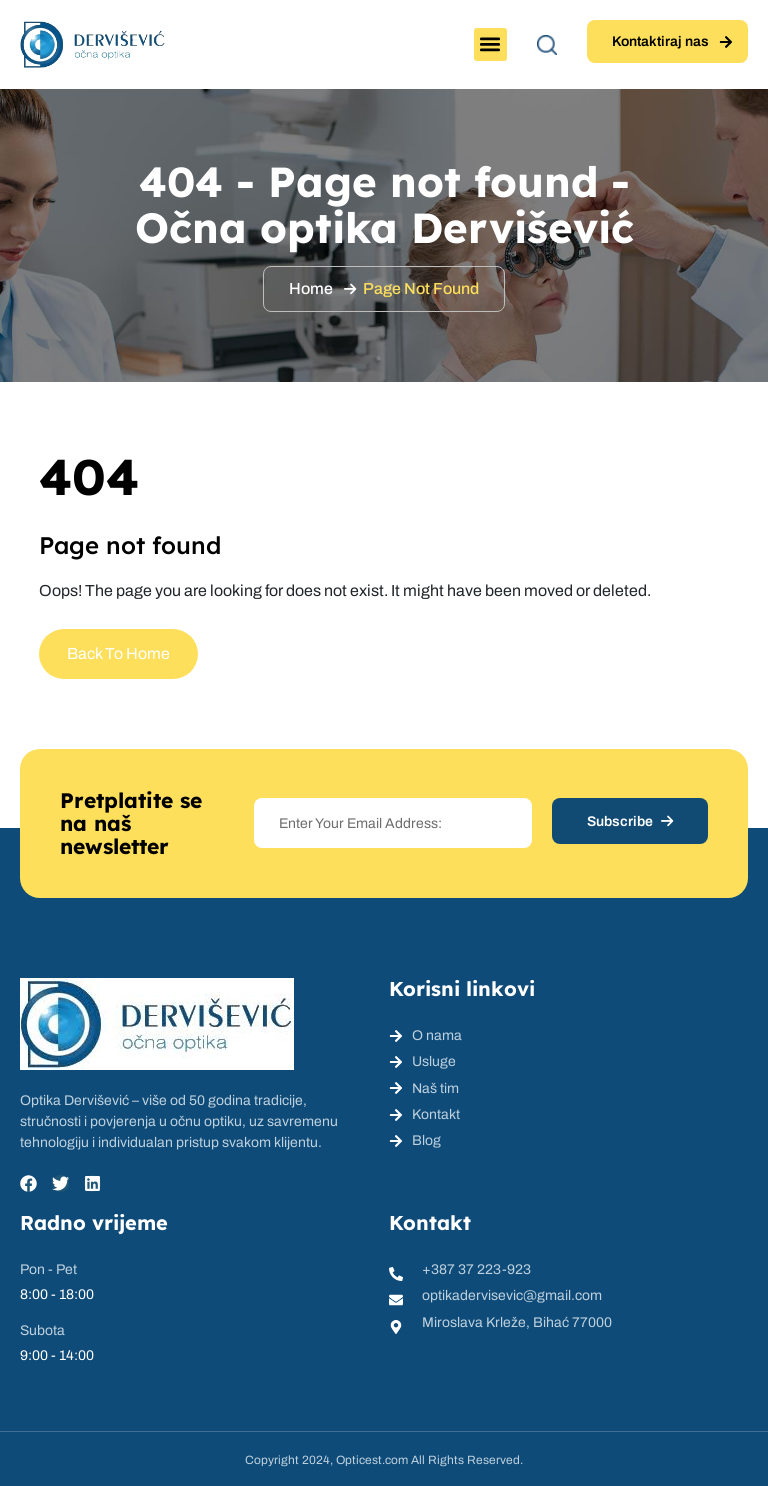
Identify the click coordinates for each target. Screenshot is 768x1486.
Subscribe (630, 821)
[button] (490, 44)
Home (311, 288)
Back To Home (118, 653)
